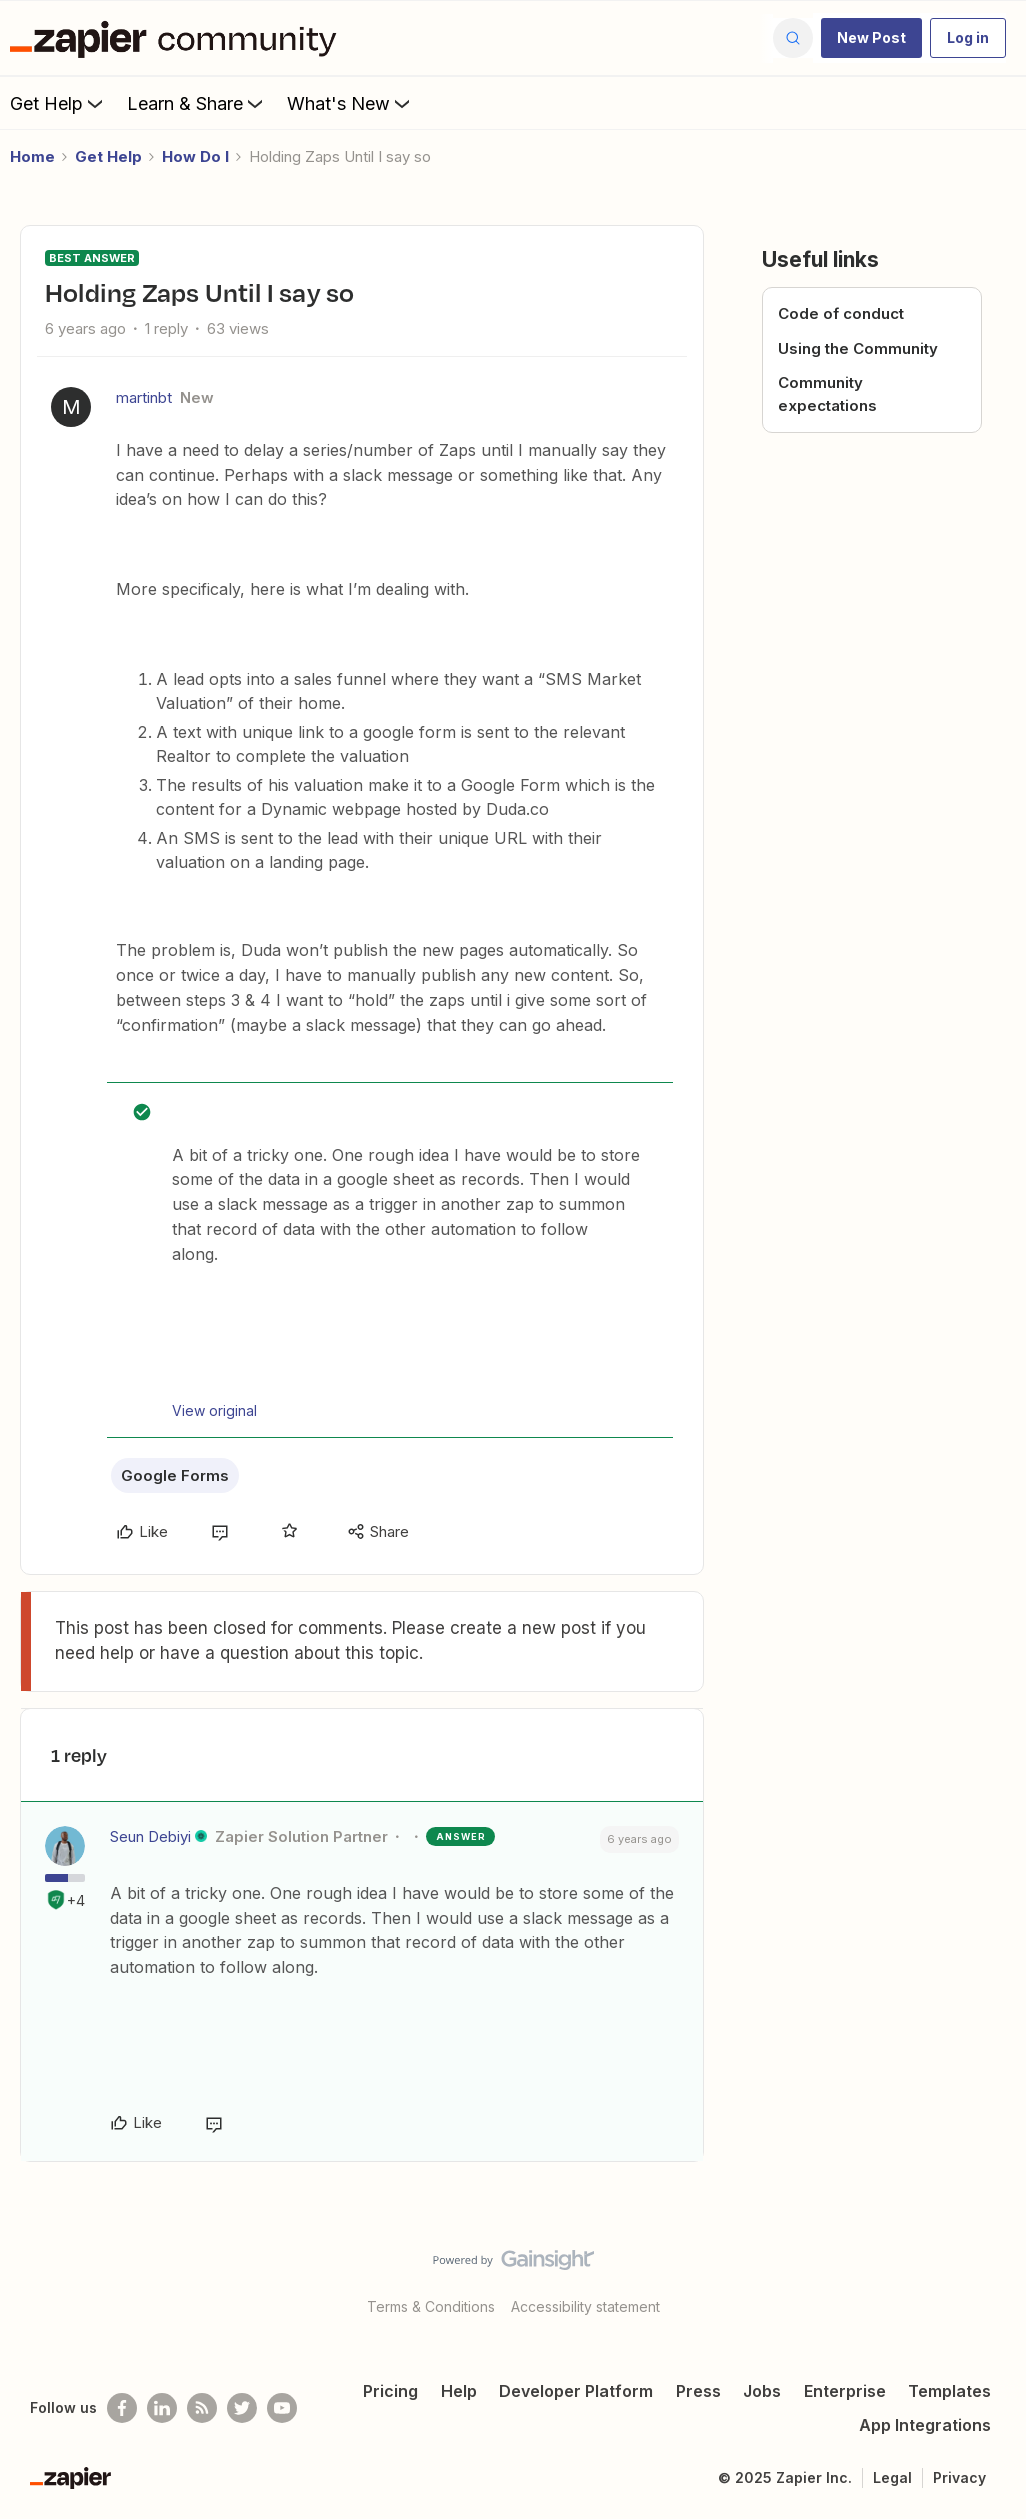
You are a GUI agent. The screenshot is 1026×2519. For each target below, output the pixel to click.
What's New (350, 103)
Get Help (58, 103)
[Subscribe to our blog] (202, 2408)
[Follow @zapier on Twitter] (242, 2408)
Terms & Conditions (431, 2306)
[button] (871, 38)
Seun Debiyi (150, 1836)
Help (459, 2391)
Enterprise (845, 2391)
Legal (892, 2477)
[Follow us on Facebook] (122, 2408)
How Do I (195, 156)
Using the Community (858, 348)
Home (32, 156)
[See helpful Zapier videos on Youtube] (282, 2408)
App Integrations (925, 2425)
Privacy (959, 2477)
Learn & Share (197, 103)
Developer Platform (576, 2391)
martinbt (144, 397)
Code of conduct (841, 313)
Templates (949, 2391)
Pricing (390, 2391)
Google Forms (175, 1475)
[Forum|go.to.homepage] (178, 38)
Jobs (762, 2391)
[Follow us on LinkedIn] (162, 2408)
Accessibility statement (585, 2306)
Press (698, 2391)
